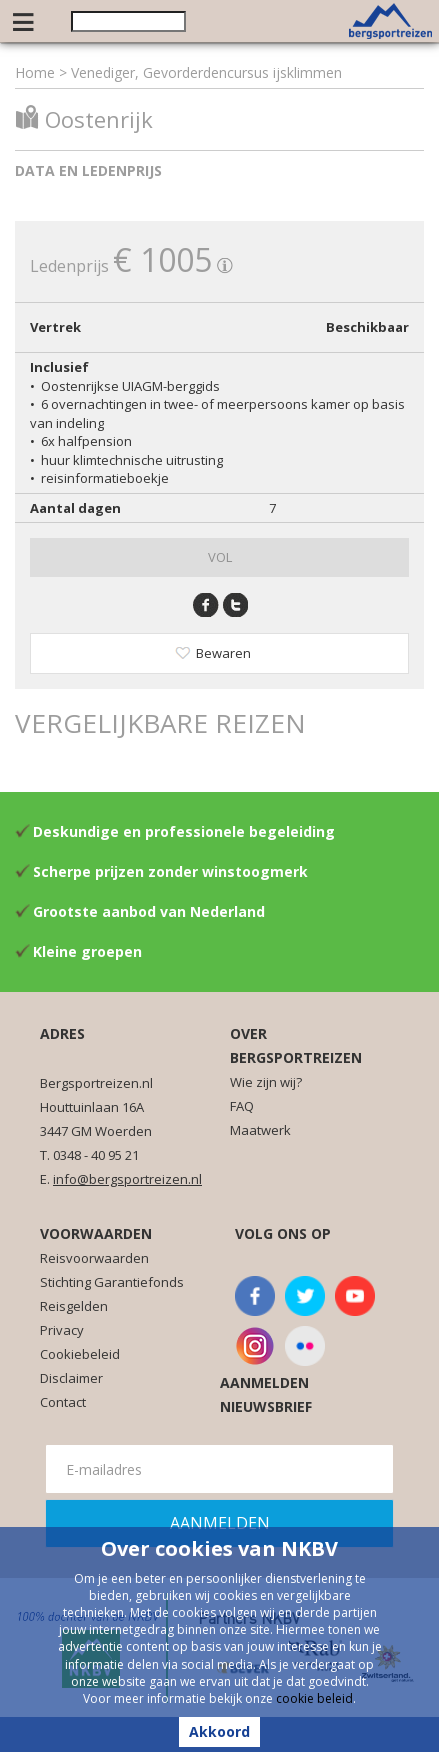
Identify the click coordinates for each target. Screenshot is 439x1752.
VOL (220, 557)
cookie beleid (314, 1698)
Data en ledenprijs (88, 170)
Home (35, 72)
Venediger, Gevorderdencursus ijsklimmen (206, 72)
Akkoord (219, 1731)
